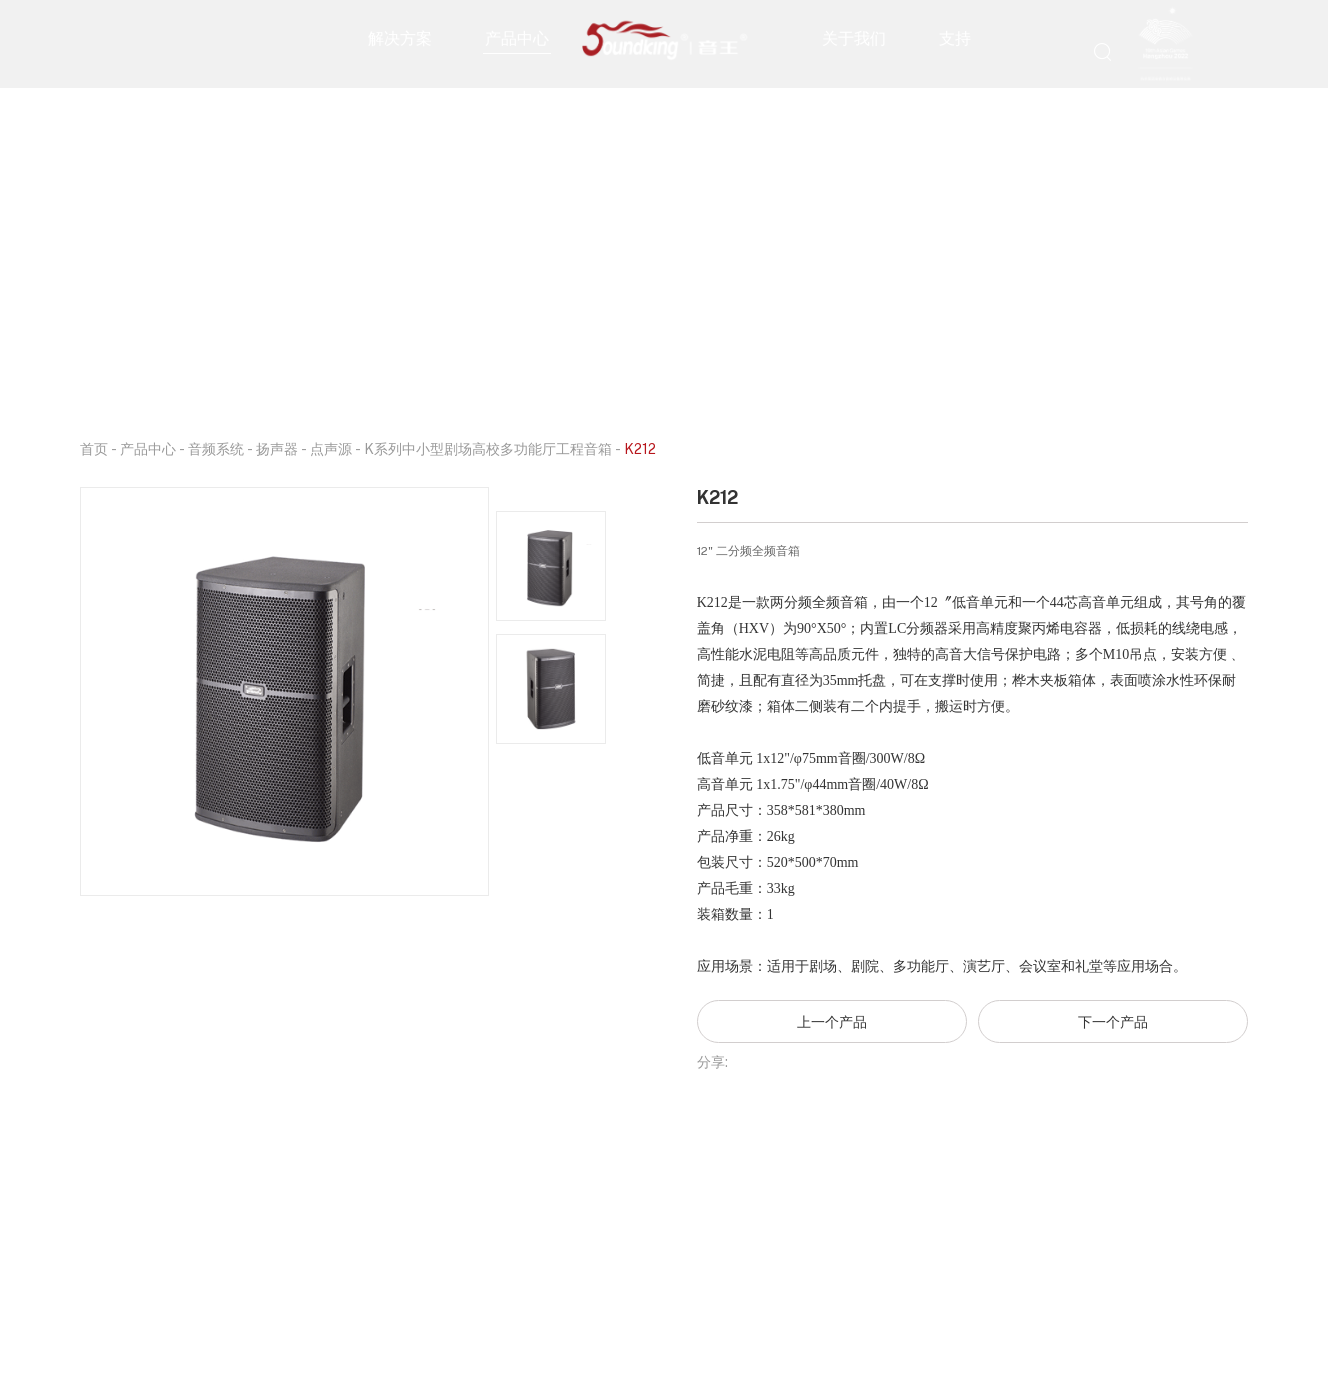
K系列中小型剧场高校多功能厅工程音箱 (488, 448)
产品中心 (517, 37)
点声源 (331, 448)
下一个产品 (1113, 1021)
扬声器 (277, 448)
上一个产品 (832, 1021)
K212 (640, 448)
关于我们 (854, 37)
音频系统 (216, 448)
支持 (955, 37)
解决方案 (400, 37)
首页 (94, 448)
